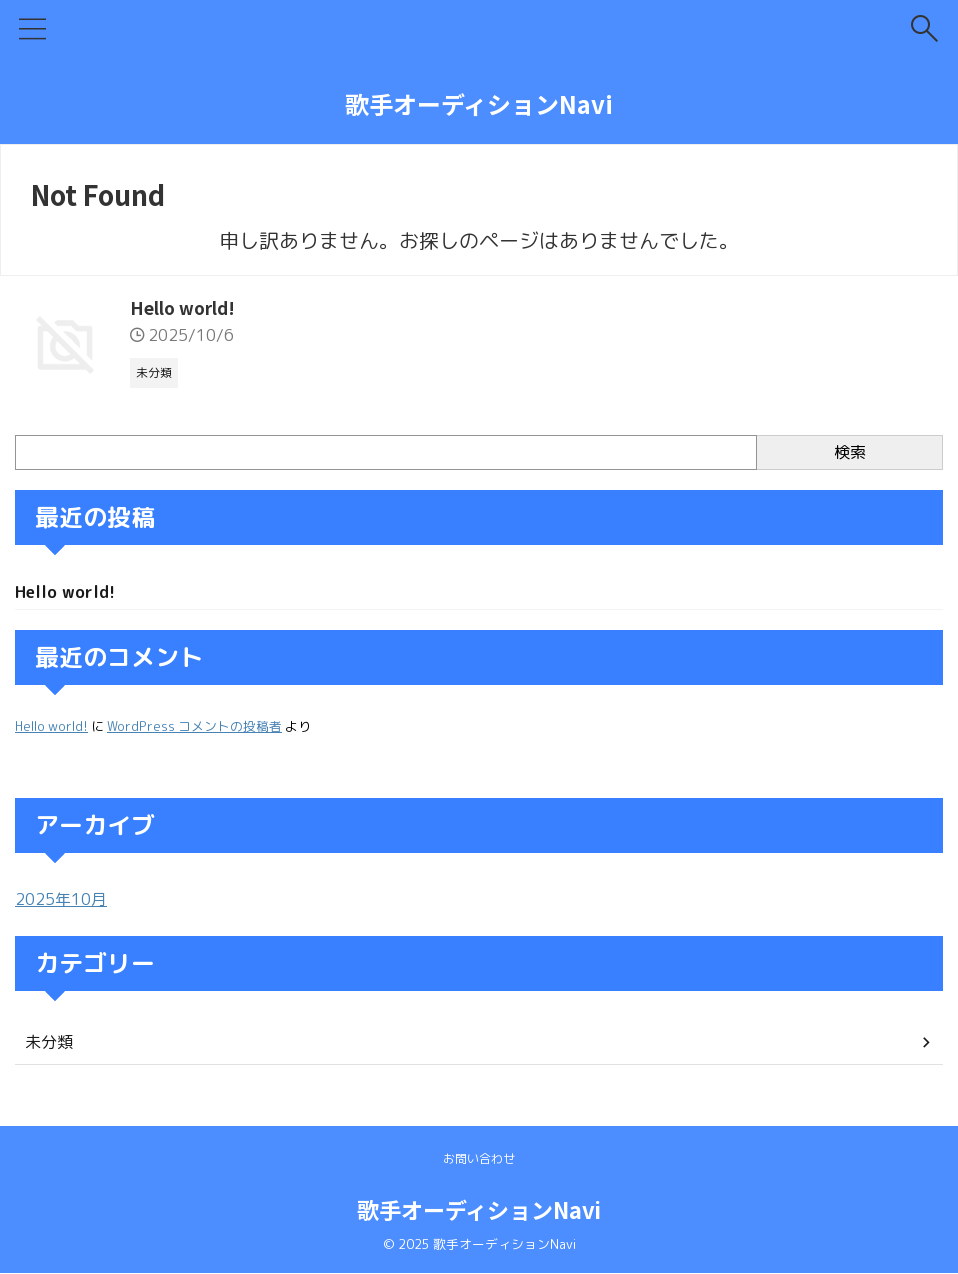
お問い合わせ (479, 1159)
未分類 (49, 1044)
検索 (850, 452)
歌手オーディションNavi (479, 103)
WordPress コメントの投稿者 (194, 728)
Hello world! (185, 308)
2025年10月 (61, 901)
